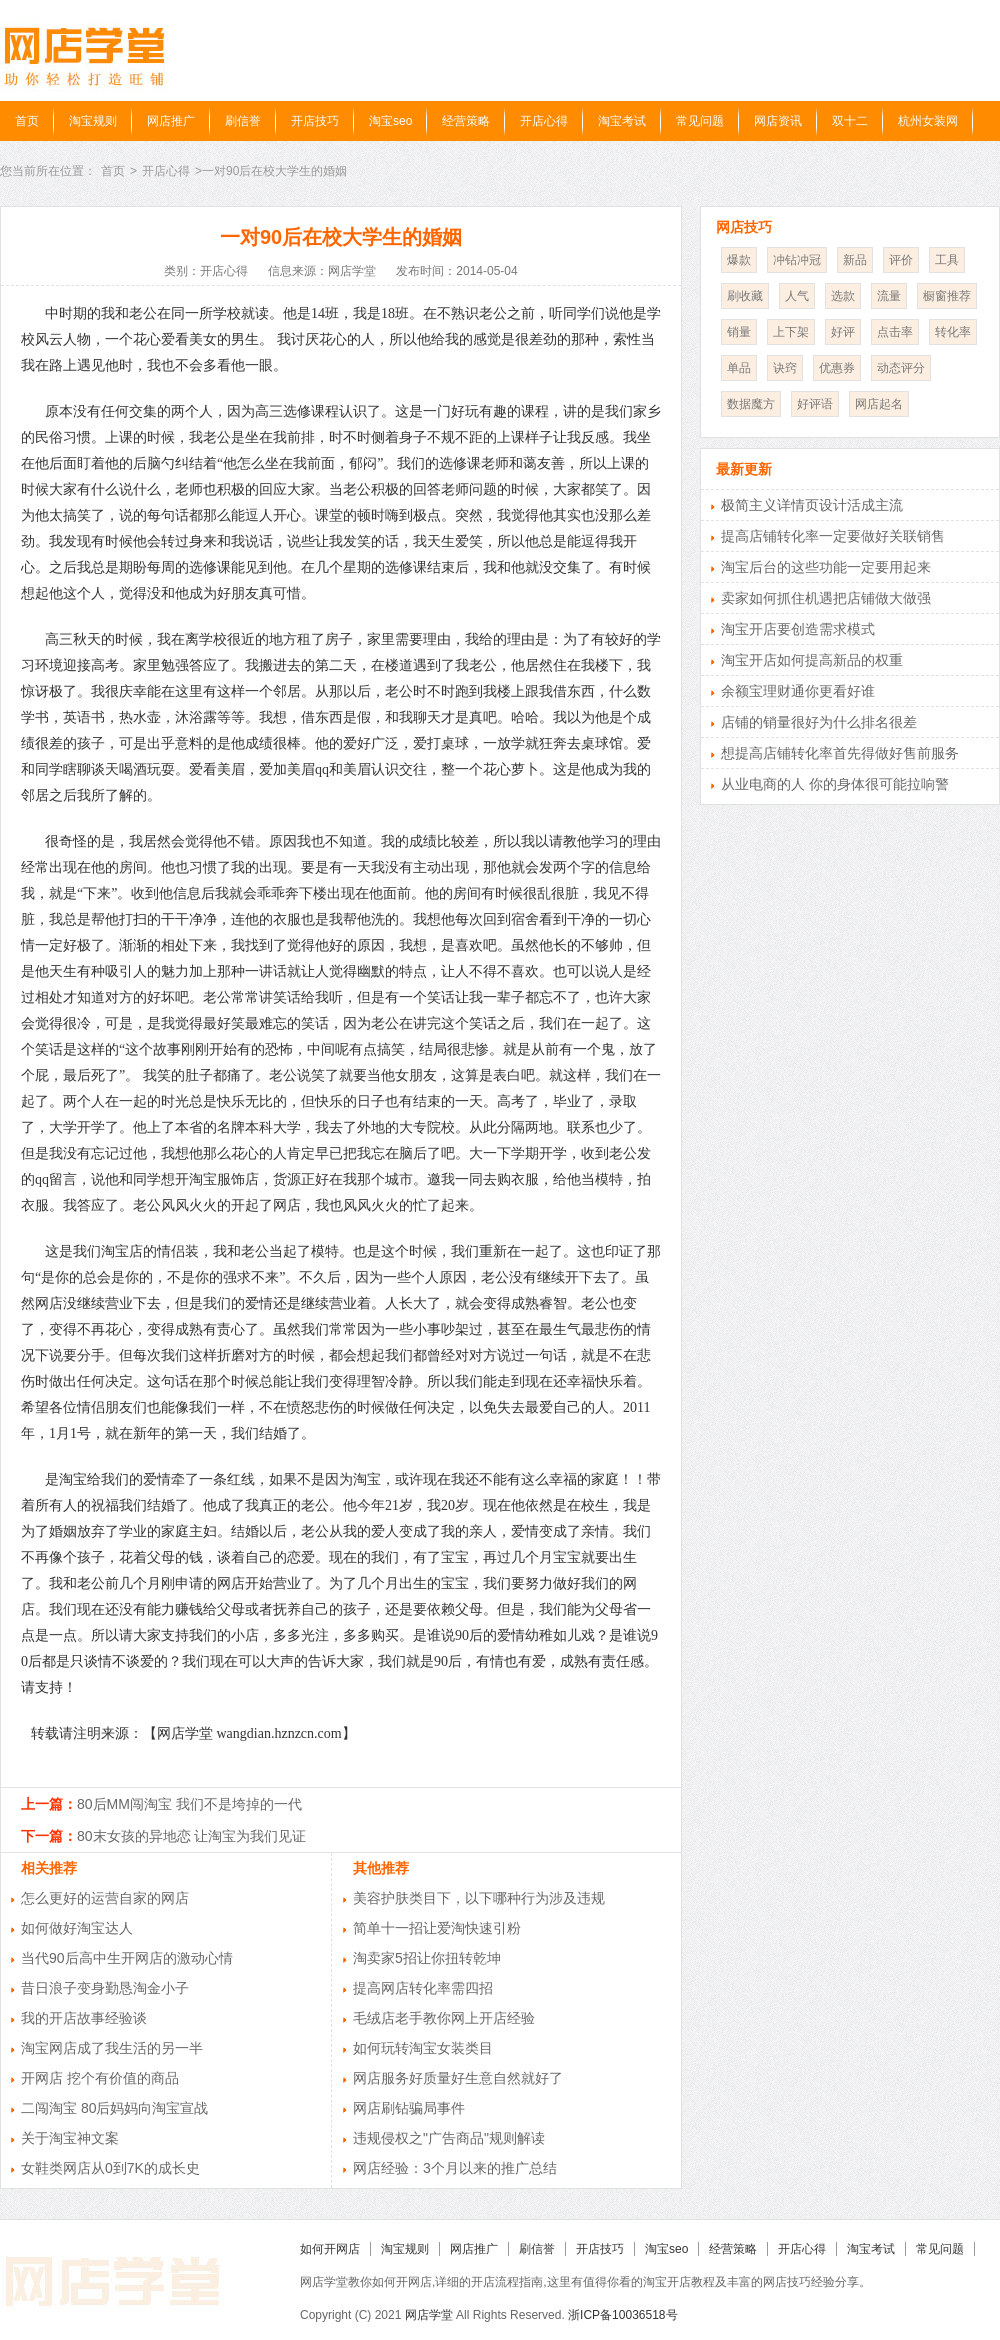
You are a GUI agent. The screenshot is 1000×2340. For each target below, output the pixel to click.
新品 (855, 260)
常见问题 (700, 121)
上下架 (791, 332)
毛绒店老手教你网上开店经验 (444, 2018)
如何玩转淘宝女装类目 (423, 2048)
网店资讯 (778, 121)
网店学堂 (429, 2315)
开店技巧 (315, 121)
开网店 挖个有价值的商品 (100, 2078)
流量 (889, 296)
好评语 (815, 404)
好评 (843, 332)
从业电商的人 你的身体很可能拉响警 (835, 784)
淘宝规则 (93, 121)
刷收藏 (745, 296)
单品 (739, 368)
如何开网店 (330, 2249)
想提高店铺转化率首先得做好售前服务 (840, 753)
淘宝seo (390, 121)
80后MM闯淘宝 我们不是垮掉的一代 (189, 1804)
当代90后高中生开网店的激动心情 (127, 1958)
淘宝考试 (622, 121)
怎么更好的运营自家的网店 (105, 1898)
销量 (739, 332)
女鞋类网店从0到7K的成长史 (110, 2168)
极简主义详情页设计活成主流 (812, 505)
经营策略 (466, 121)
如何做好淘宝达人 (77, 1928)
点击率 (895, 332)
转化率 (953, 332)
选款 (843, 296)
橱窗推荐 (947, 296)
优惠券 (837, 368)
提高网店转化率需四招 (423, 1988)
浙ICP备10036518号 (622, 2315)
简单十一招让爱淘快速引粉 (437, 1928)
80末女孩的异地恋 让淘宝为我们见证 (191, 1836)
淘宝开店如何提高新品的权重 (812, 660)
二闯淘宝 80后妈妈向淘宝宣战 (114, 2108)
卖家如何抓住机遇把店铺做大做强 (826, 598)
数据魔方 (751, 404)
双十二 (850, 121)
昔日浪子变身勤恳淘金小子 (105, 1988)
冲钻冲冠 (797, 260)
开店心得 (544, 121)
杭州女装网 (928, 121)
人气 (797, 296)
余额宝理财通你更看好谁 (798, 691)
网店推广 (171, 121)
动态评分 (901, 368)
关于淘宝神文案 (70, 2138)
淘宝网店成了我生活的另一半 (112, 2048)
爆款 (739, 260)
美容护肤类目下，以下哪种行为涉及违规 (479, 1898)
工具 (947, 260)
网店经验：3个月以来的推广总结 (455, 2168)
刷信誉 (243, 121)
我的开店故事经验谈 (84, 2018)
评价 (901, 260)
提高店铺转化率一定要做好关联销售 (833, 536)
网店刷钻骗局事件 (409, 2108)
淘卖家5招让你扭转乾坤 (427, 1958)
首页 (27, 121)
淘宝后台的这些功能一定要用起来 (826, 567)
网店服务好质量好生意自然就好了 (458, 2078)
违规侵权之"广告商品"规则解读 (449, 2138)
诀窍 (785, 368)
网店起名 (879, 404)
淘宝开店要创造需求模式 (798, 629)
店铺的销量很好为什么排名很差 (819, 722)
